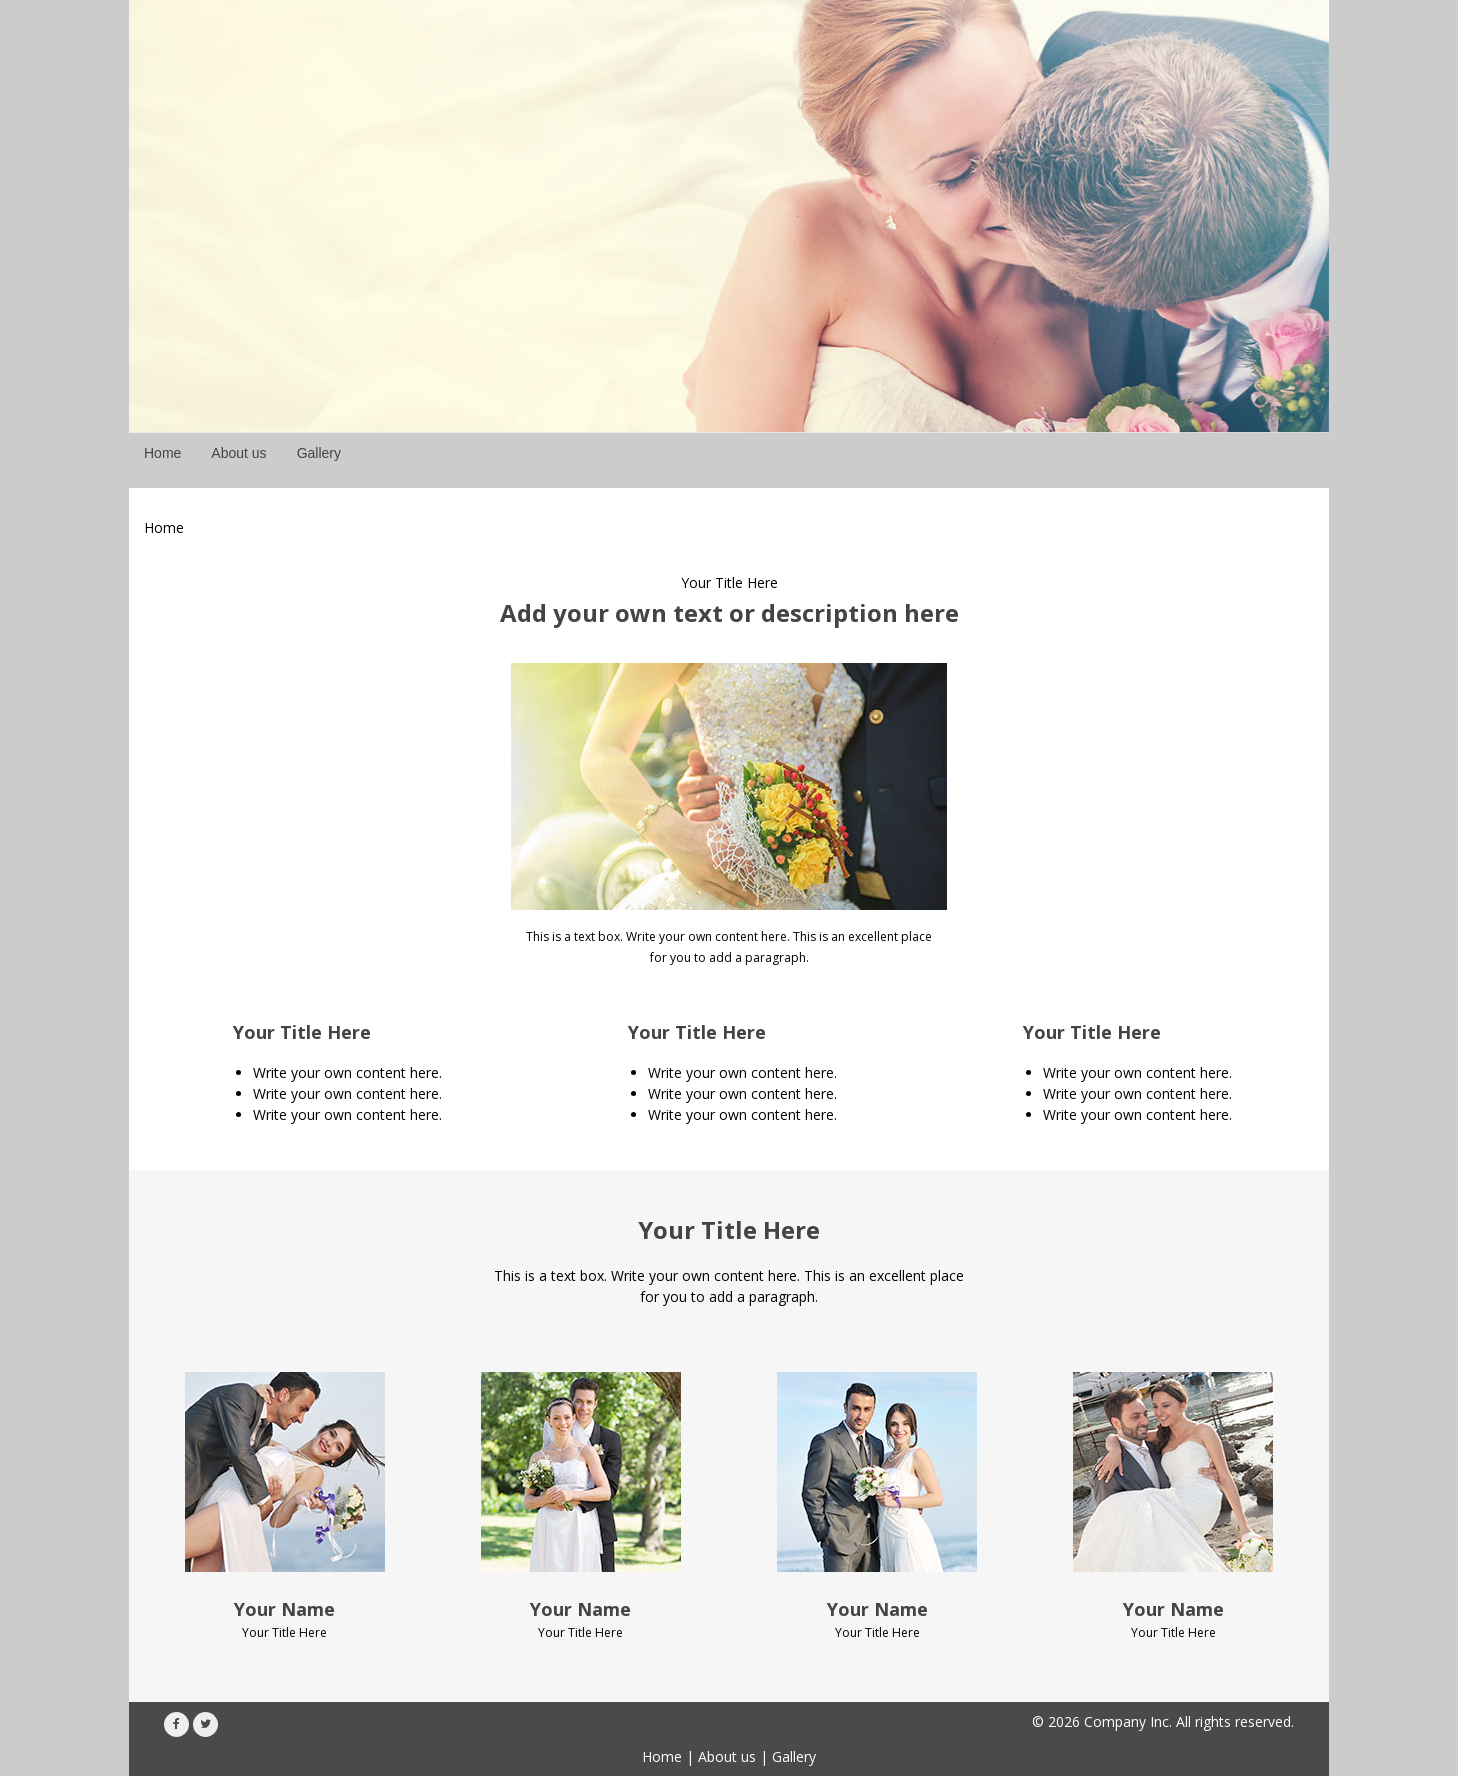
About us (727, 1756)
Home (662, 1756)
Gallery (794, 1756)
